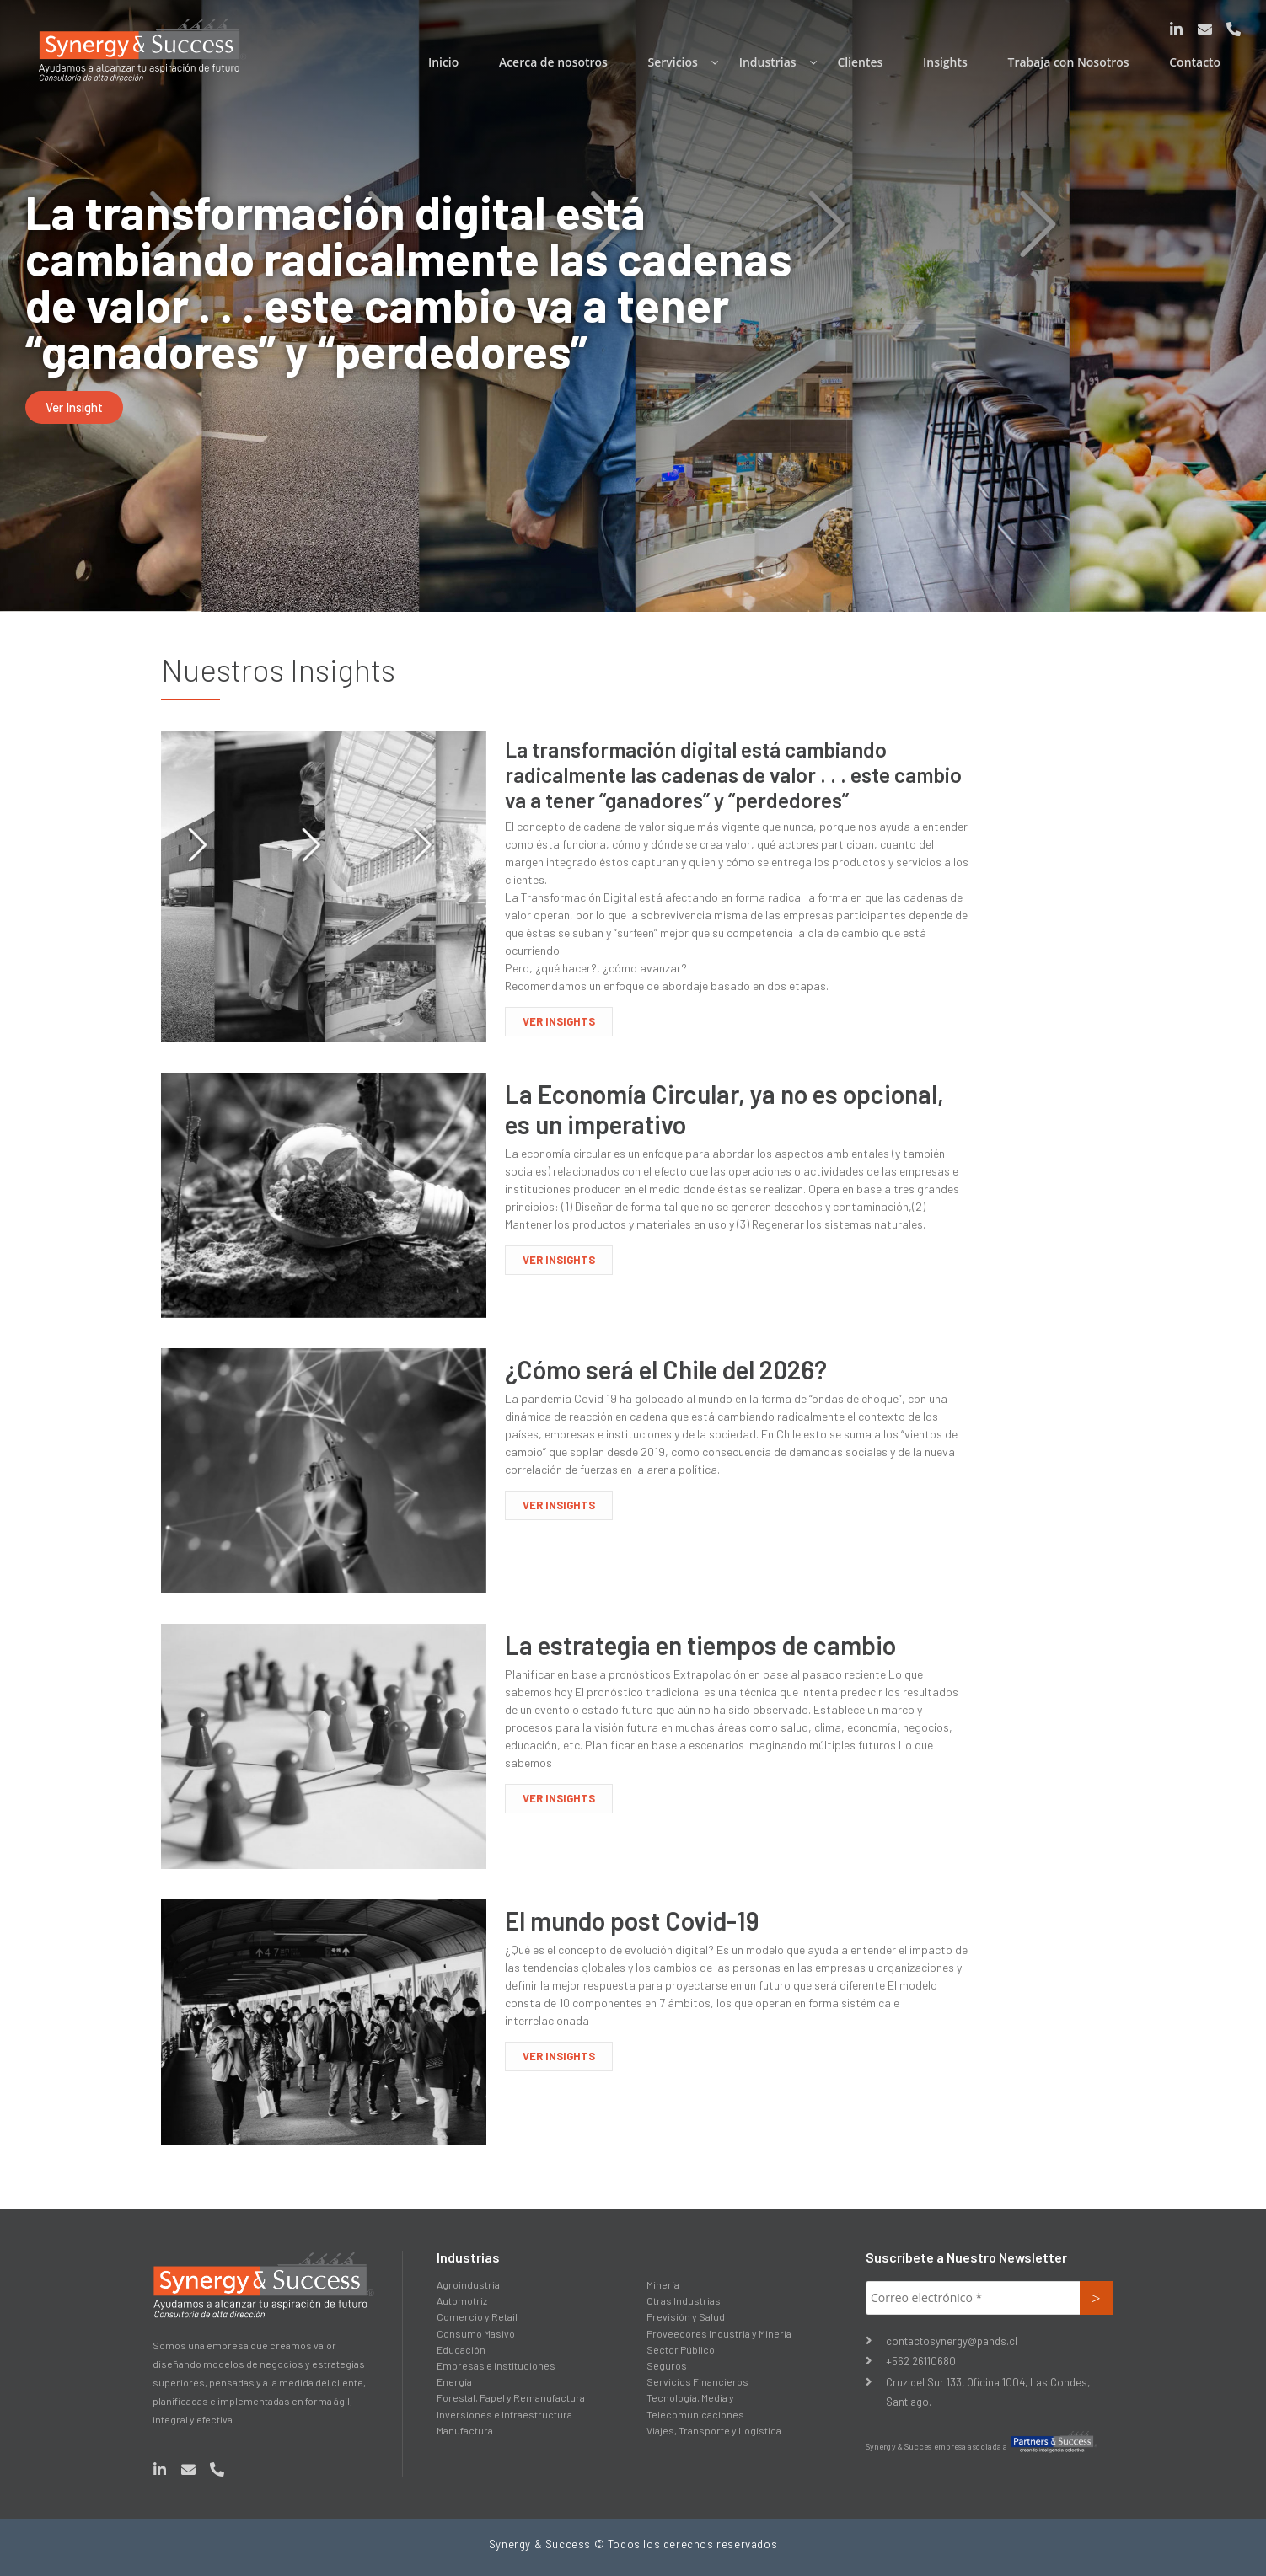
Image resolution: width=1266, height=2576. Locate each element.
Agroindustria (468, 2284)
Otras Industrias (683, 2300)
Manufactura (465, 2430)
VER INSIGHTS (559, 1021)
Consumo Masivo (476, 2333)
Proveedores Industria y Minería (718, 2333)
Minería (662, 2284)
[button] (74, 407)
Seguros (666, 2365)
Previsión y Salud (685, 2316)
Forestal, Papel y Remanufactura (511, 2397)
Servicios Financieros (697, 2381)
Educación (461, 2349)
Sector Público (680, 2349)
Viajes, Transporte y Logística (713, 2430)
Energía (454, 2381)
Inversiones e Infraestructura (504, 2414)
